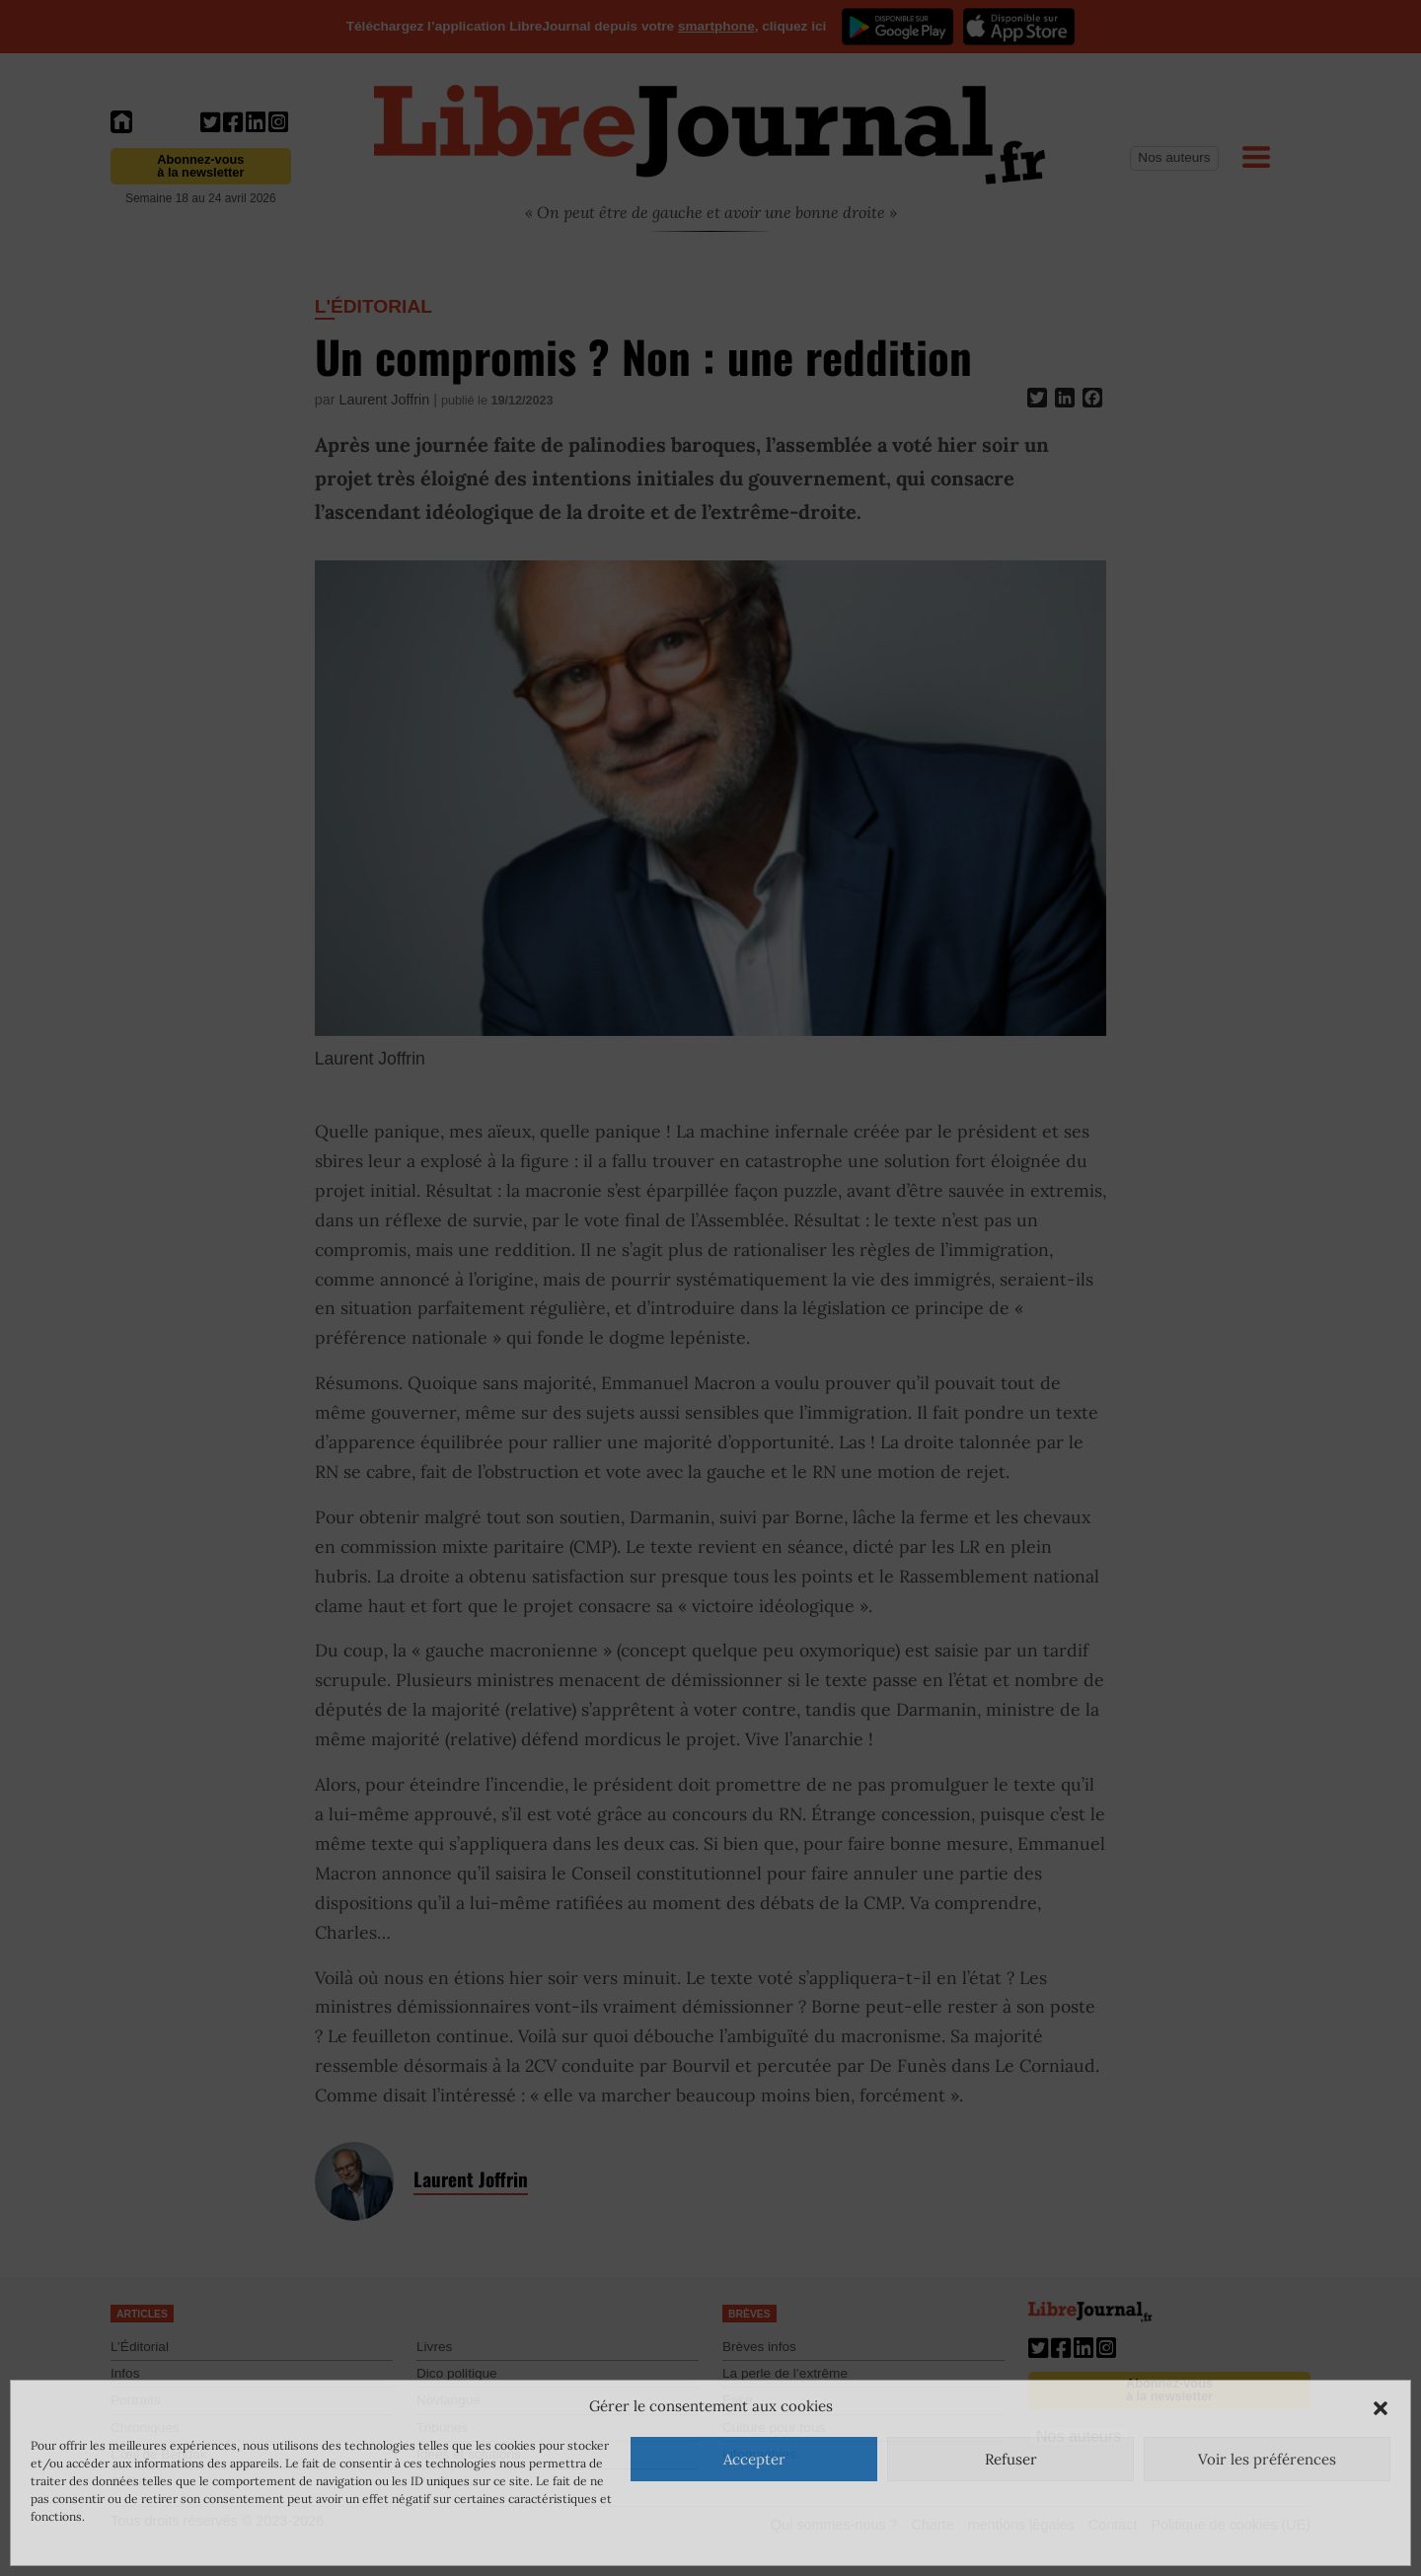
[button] (1380, 2406)
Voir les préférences (1267, 2459)
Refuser (1011, 2459)
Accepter (754, 2459)
